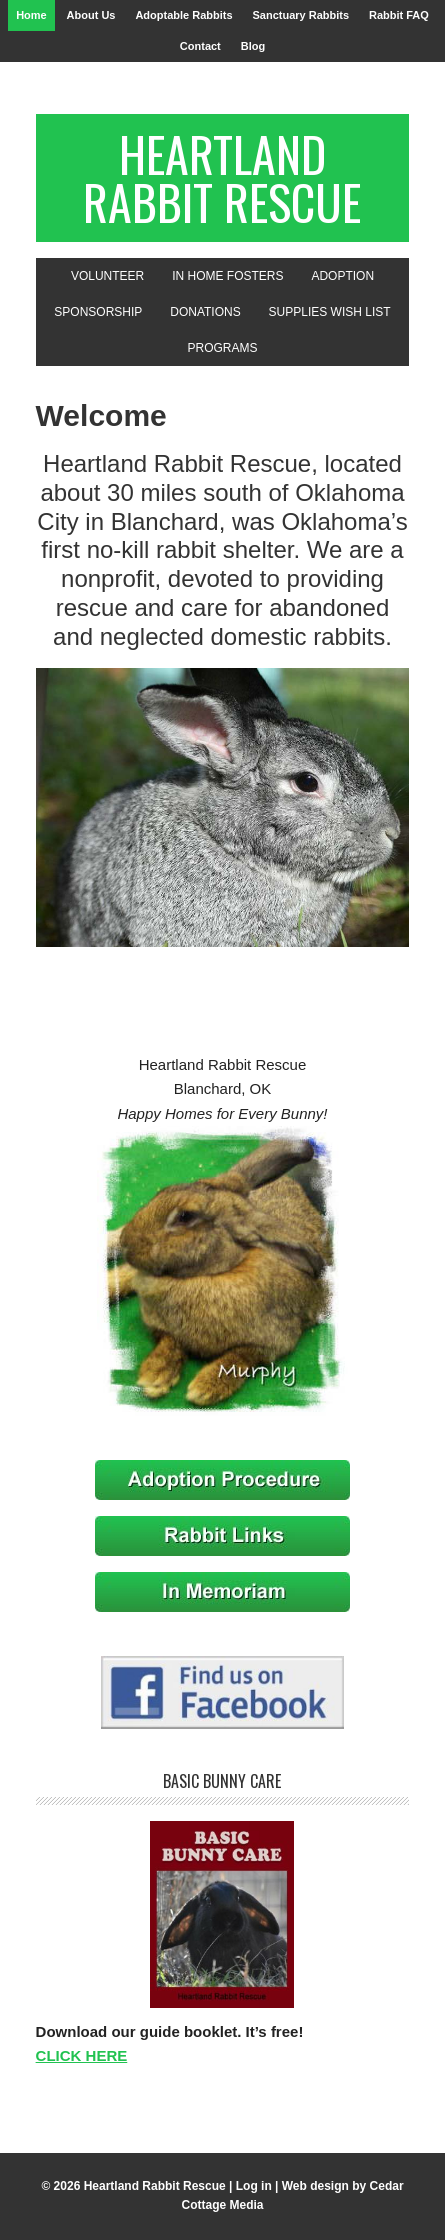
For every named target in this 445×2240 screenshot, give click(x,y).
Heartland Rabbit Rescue (222, 177)
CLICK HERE (82, 2055)
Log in (254, 2186)
